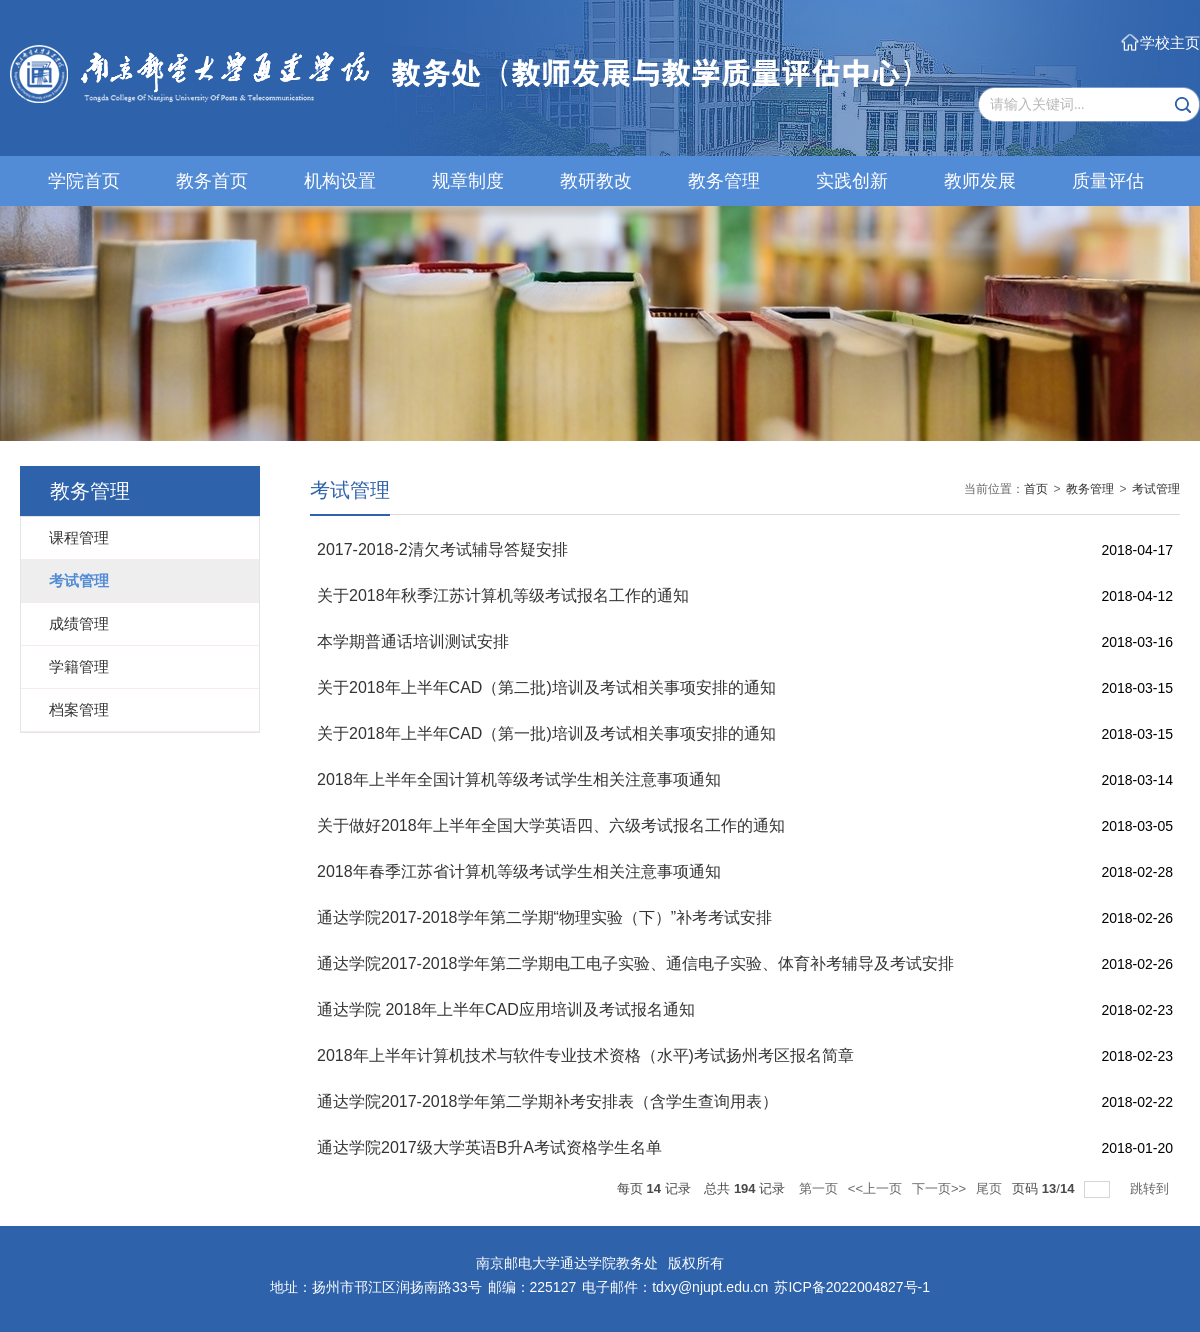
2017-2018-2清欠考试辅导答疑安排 (442, 549)
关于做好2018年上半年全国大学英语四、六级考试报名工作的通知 (551, 825)
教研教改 (596, 181)
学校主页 (1170, 42)
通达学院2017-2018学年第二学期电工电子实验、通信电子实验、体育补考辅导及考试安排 (635, 963)
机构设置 (340, 181)
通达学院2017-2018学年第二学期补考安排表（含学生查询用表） (547, 1101)
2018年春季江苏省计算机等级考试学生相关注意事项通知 (519, 871)
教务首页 (212, 181)
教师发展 (980, 181)
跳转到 (1151, 1188)
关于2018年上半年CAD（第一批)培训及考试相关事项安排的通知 (546, 733)
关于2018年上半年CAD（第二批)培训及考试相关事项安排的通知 (546, 687)
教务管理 (724, 181)
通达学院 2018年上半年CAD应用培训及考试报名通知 (506, 1009)
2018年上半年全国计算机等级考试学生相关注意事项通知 (519, 779)
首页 (1036, 489)
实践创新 (852, 181)
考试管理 (1156, 489)
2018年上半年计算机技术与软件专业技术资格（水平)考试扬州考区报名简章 (585, 1055)
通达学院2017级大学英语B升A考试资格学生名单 (489, 1147)
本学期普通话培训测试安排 (413, 641)
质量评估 (1108, 181)
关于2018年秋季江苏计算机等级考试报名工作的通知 (503, 595)
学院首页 (84, 181)
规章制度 (468, 181)
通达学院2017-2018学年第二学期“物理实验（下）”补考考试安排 (544, 917)
